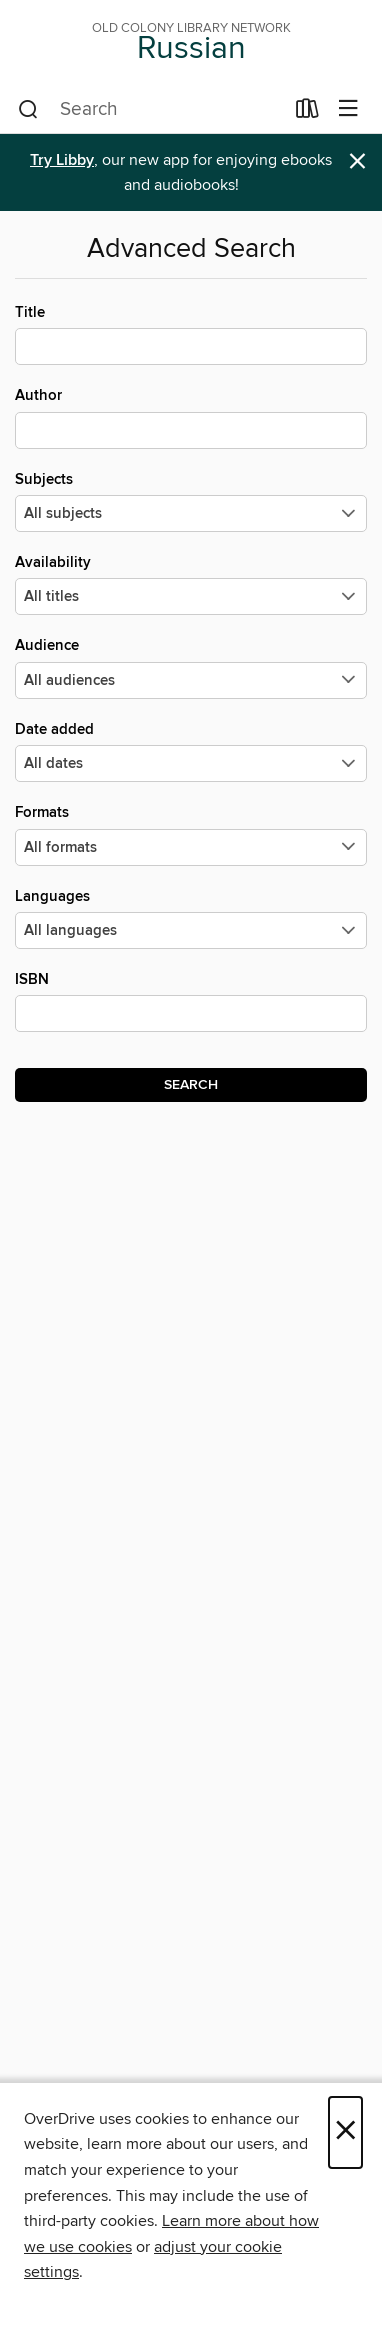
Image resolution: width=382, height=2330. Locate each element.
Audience (191, 667)
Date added (191, 751)
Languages (191, 918)
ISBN (191, 1001)
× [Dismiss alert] (357, 161)
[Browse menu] (348, 109)
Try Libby (62, 160)
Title (191, 334)
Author (191, 417)
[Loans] (307, 113)
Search (191, 1085)
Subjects (191, 501)
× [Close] (345, 2132)
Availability (191, 584)
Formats (191, 834)
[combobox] (150, 110)
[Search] (28, 110)
